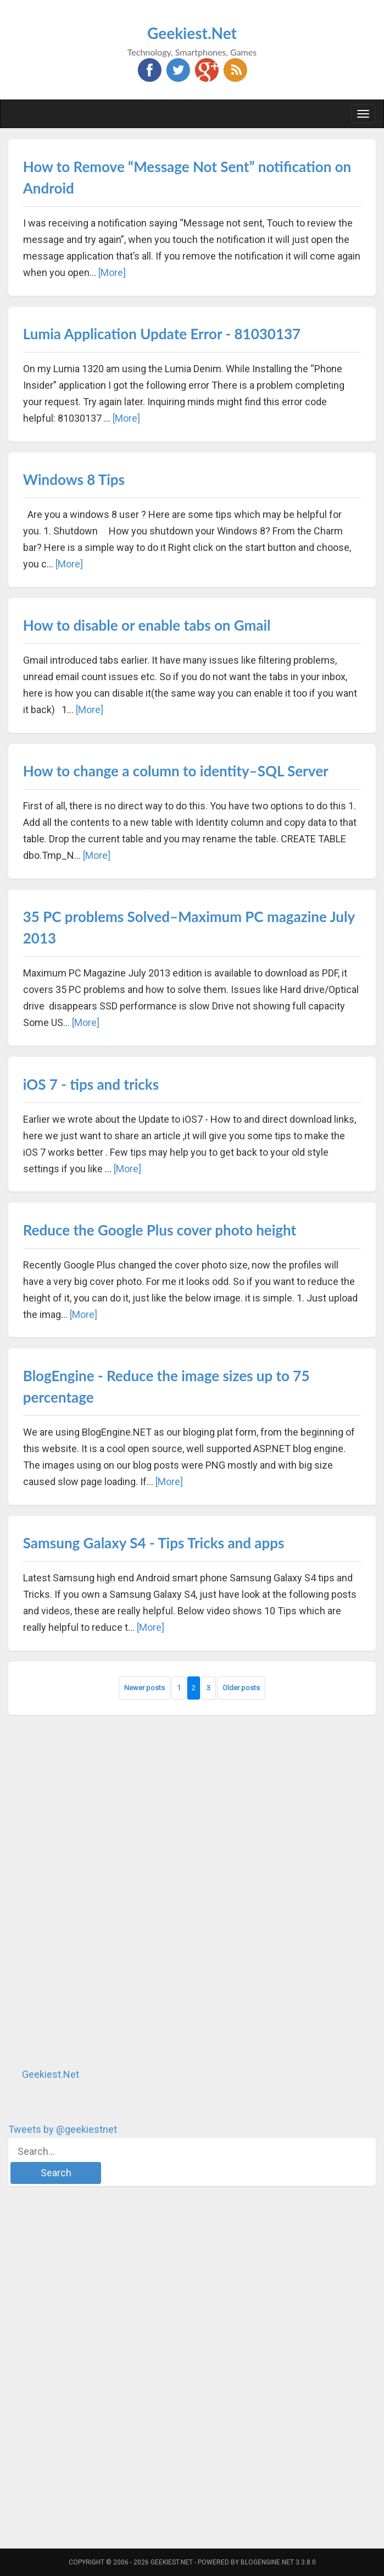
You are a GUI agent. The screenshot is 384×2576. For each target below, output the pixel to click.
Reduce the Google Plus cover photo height (159, 1230)
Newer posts (144, 1688)
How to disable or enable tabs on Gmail (147, 625)
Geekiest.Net (192, 33)
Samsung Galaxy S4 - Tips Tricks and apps (154, 1543)
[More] (112, 272)
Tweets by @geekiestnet (62, 2129)
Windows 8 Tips (74, 479)
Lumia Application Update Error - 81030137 (161, 334)
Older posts (241, 1688)
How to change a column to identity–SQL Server (176, 771)
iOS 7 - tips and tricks (91, 1084)
